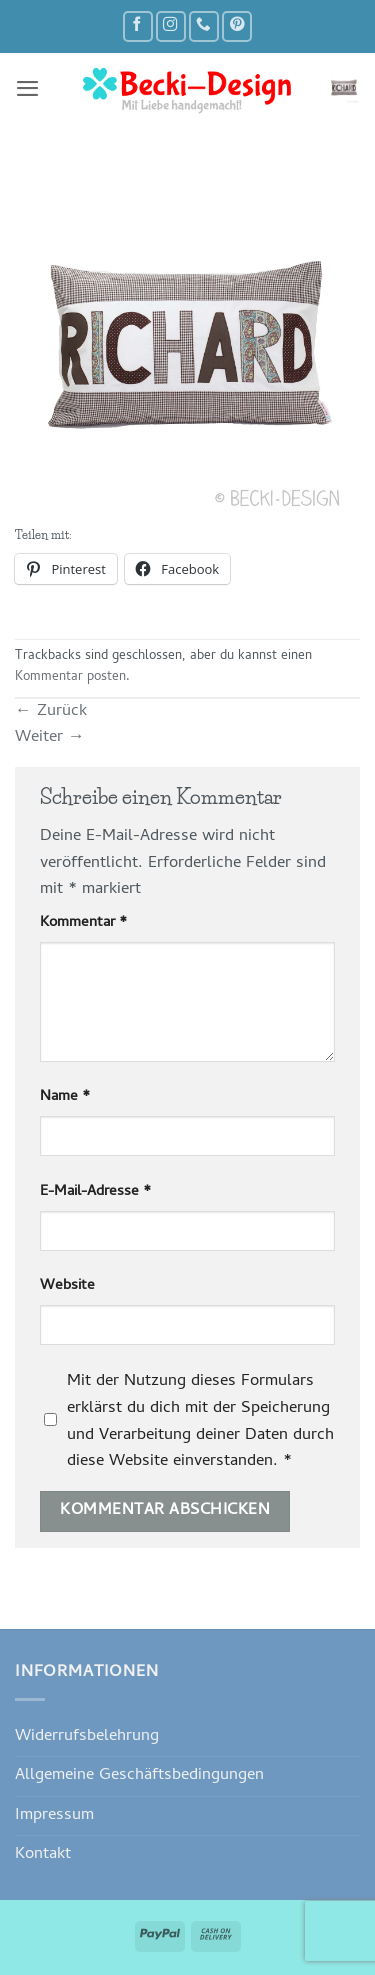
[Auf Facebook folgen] (138, 26)
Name (65, 1097)
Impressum (54, 1815)
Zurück (51, 711)
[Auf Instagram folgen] (171, 26)
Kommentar (83, 923)
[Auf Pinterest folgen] (237, 26)
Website (67, 1286)
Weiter (50, 737)
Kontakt (43, 1854)
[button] (27, 88)
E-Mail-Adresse (95, 1192)
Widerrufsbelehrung (87, 1736)
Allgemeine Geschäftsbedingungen (139, 1775)
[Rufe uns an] (204, 26)
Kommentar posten (70, 677)
